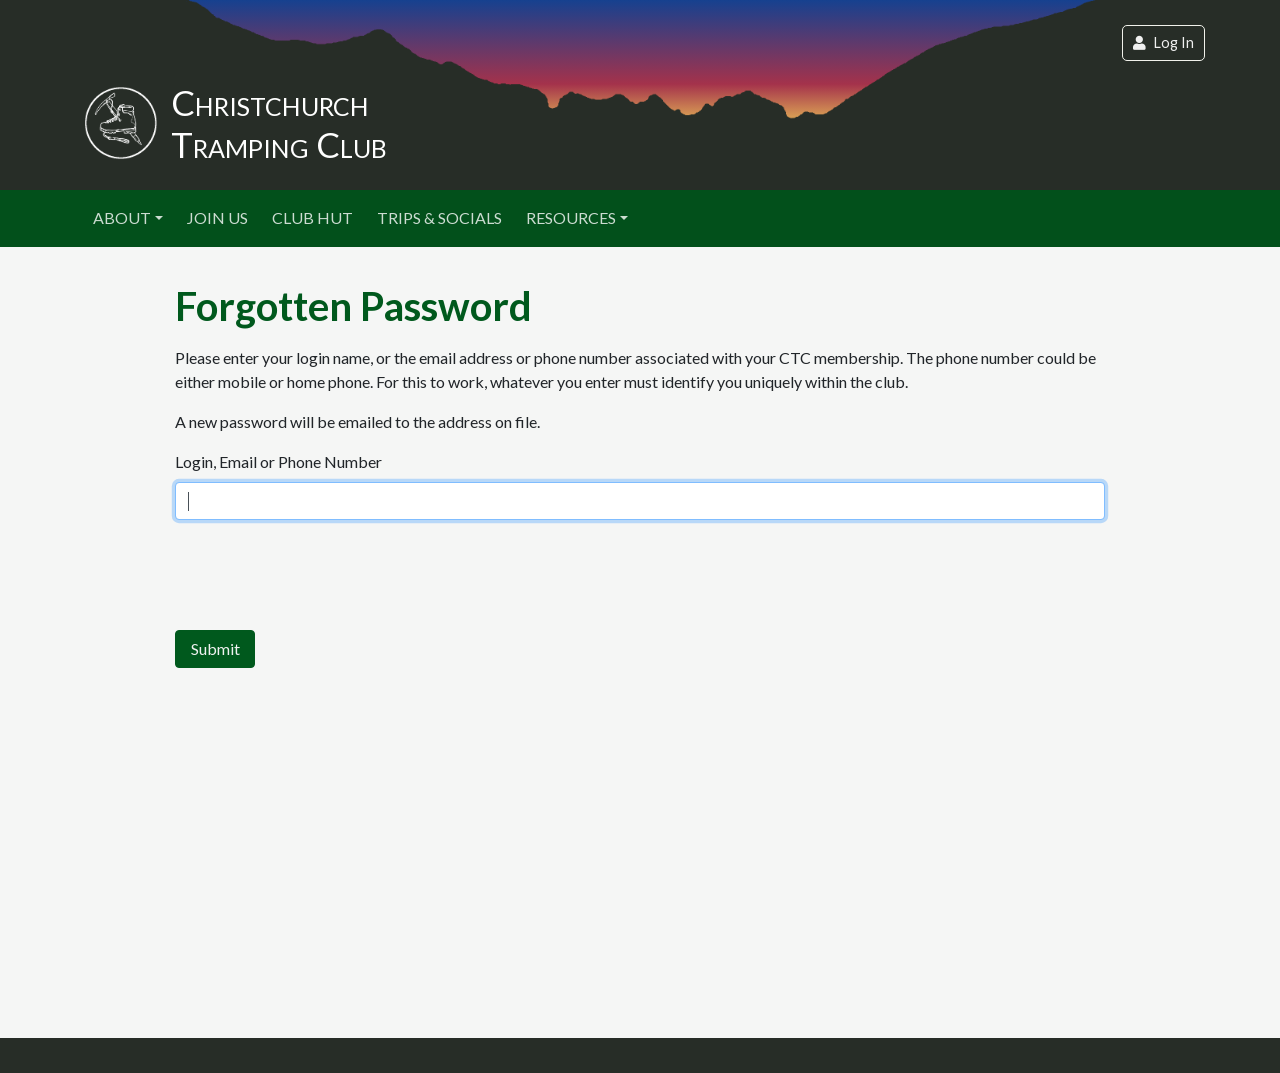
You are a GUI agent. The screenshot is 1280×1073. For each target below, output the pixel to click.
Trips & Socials (439, 217)
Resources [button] (571, 217)
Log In (1163, 42)
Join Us (217, 217)
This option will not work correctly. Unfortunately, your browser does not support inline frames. (640, 500)
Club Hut (312, 217)
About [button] (122, 217)
